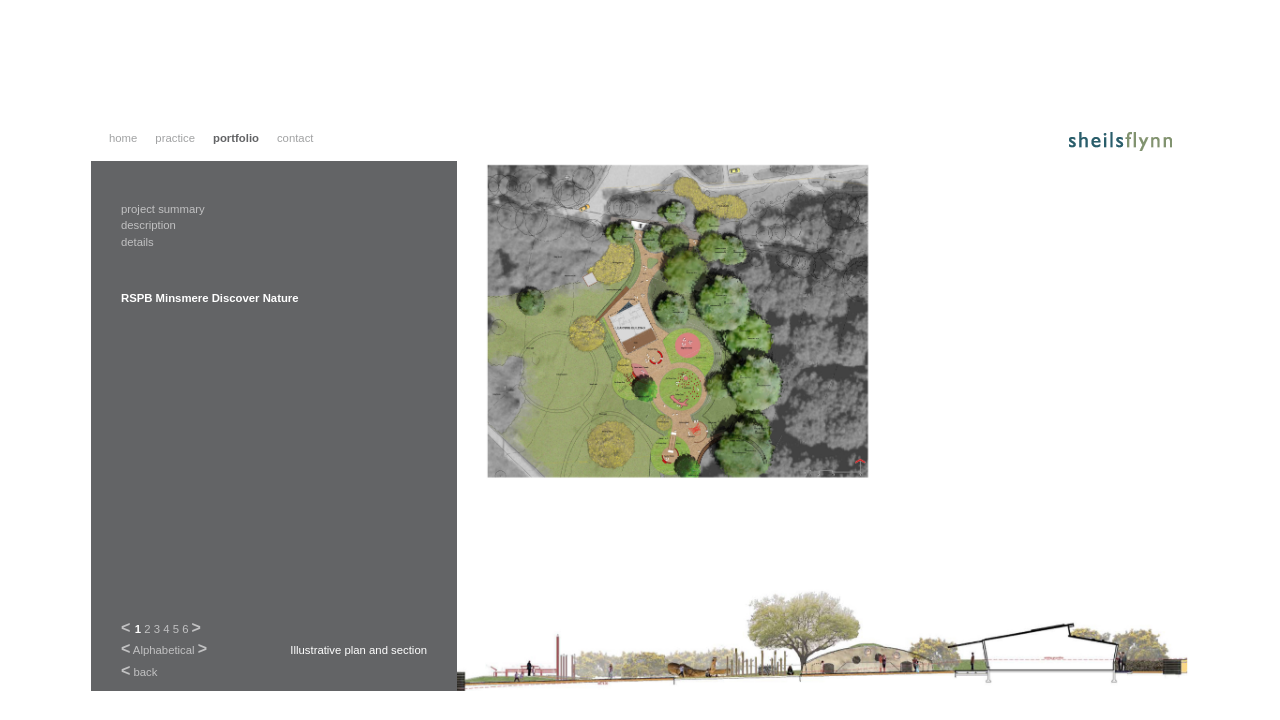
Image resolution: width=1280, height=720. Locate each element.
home (123, 138)
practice (175, 138)
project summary (163, 209)
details (137, 242)
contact (295, 138)
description (148, 225)
